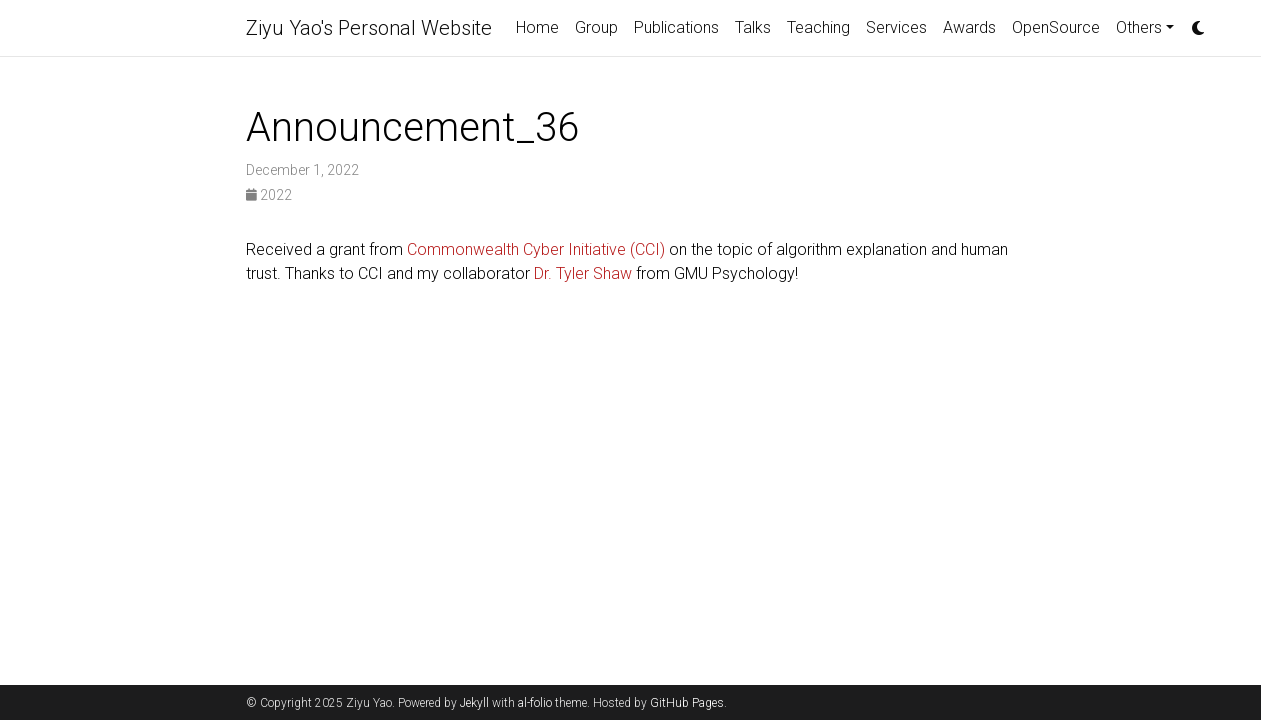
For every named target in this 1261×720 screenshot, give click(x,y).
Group (596, 27)
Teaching (818, 27)
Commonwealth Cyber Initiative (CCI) (536, 249)
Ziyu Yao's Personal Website (369, 28)
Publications (676, 27)
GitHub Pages (687, 703)
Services (896, 27)
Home (537, 27)
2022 (269, 195)
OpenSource (1056, 27)
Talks (753, 27)
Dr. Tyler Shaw (583, 273)
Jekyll (474, 703)
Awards (969, 27)
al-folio (535, 703)
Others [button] (1139, 27)
